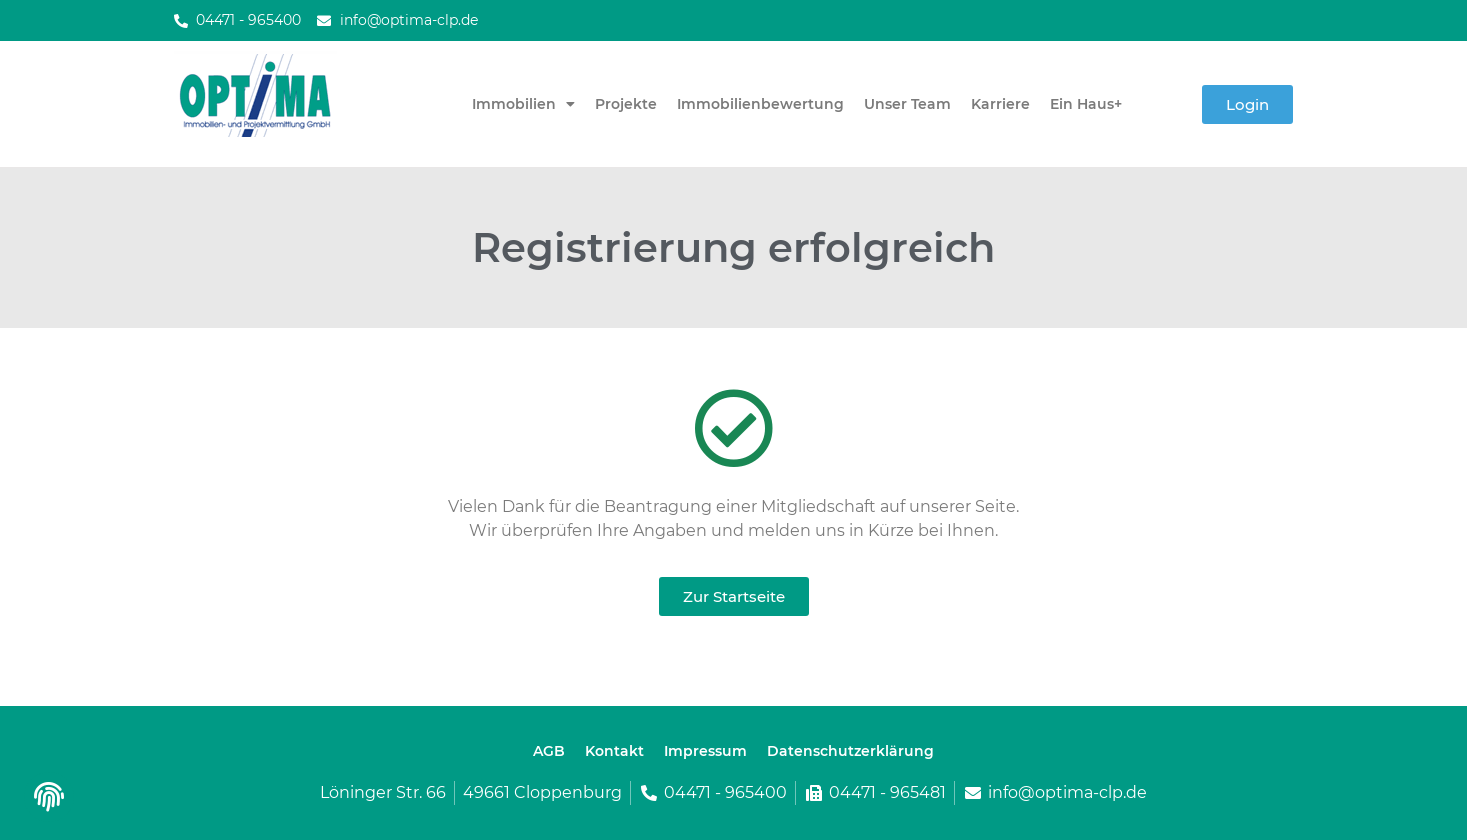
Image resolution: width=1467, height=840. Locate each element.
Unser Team (907, 104)
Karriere (1000, 104)
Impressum (705, 751)
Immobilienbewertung (760, 104)
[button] (47, 802)
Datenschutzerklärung (850, 751)
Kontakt (614, 751)
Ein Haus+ (1086, 104)
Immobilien (523, 104)
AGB (549, 751)
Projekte (626, 104)
